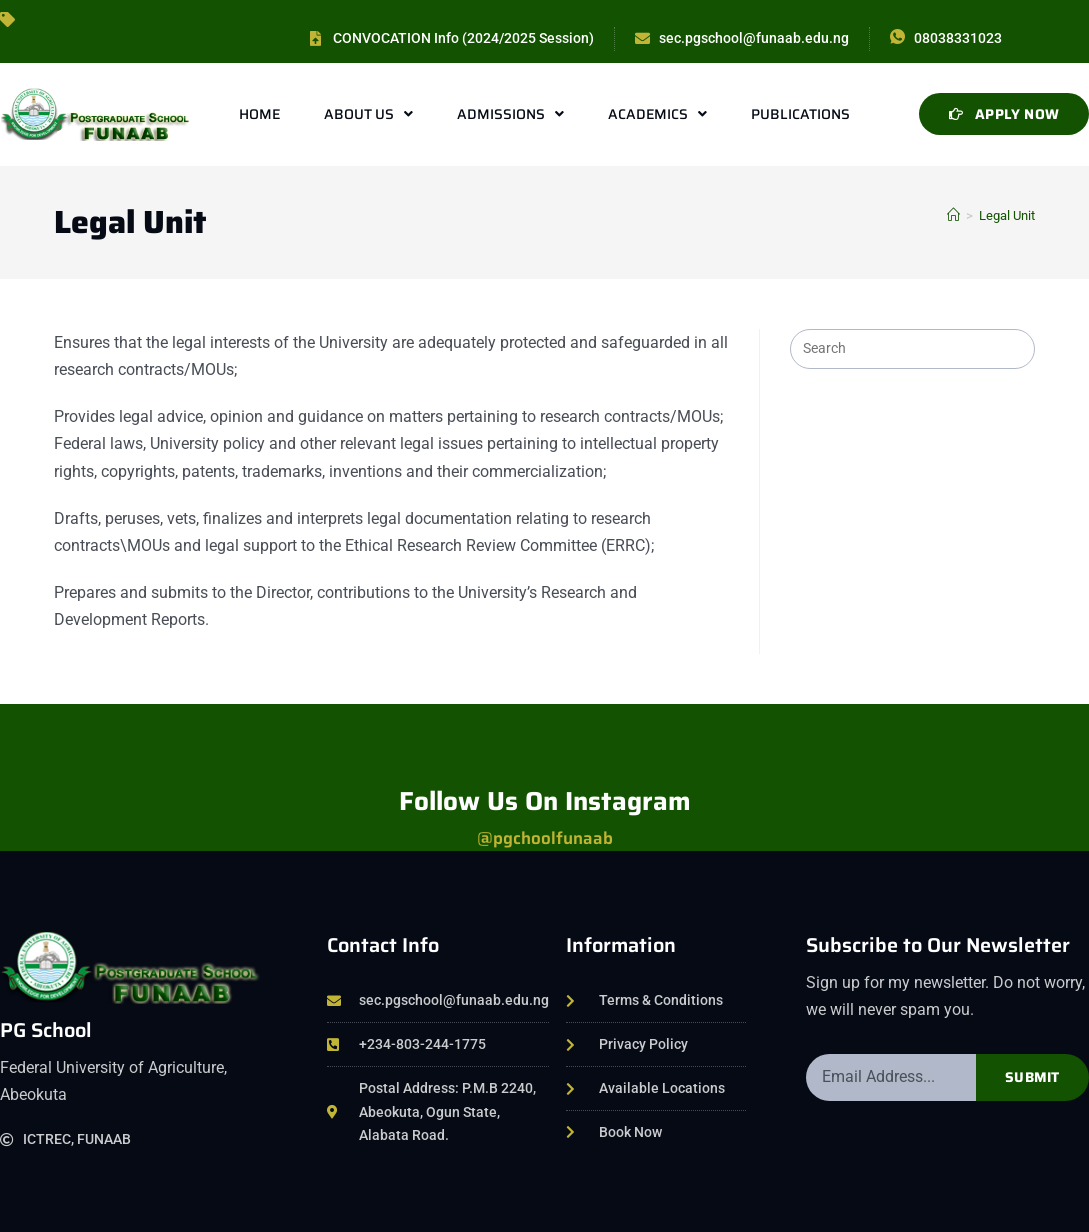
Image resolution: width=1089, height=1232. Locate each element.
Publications (800, 114)
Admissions (510, 114)
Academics (657, 114)
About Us (368, 114)
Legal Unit (1007, 215)
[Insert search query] (912, 349)
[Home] (953, 215)
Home (259, 114)
